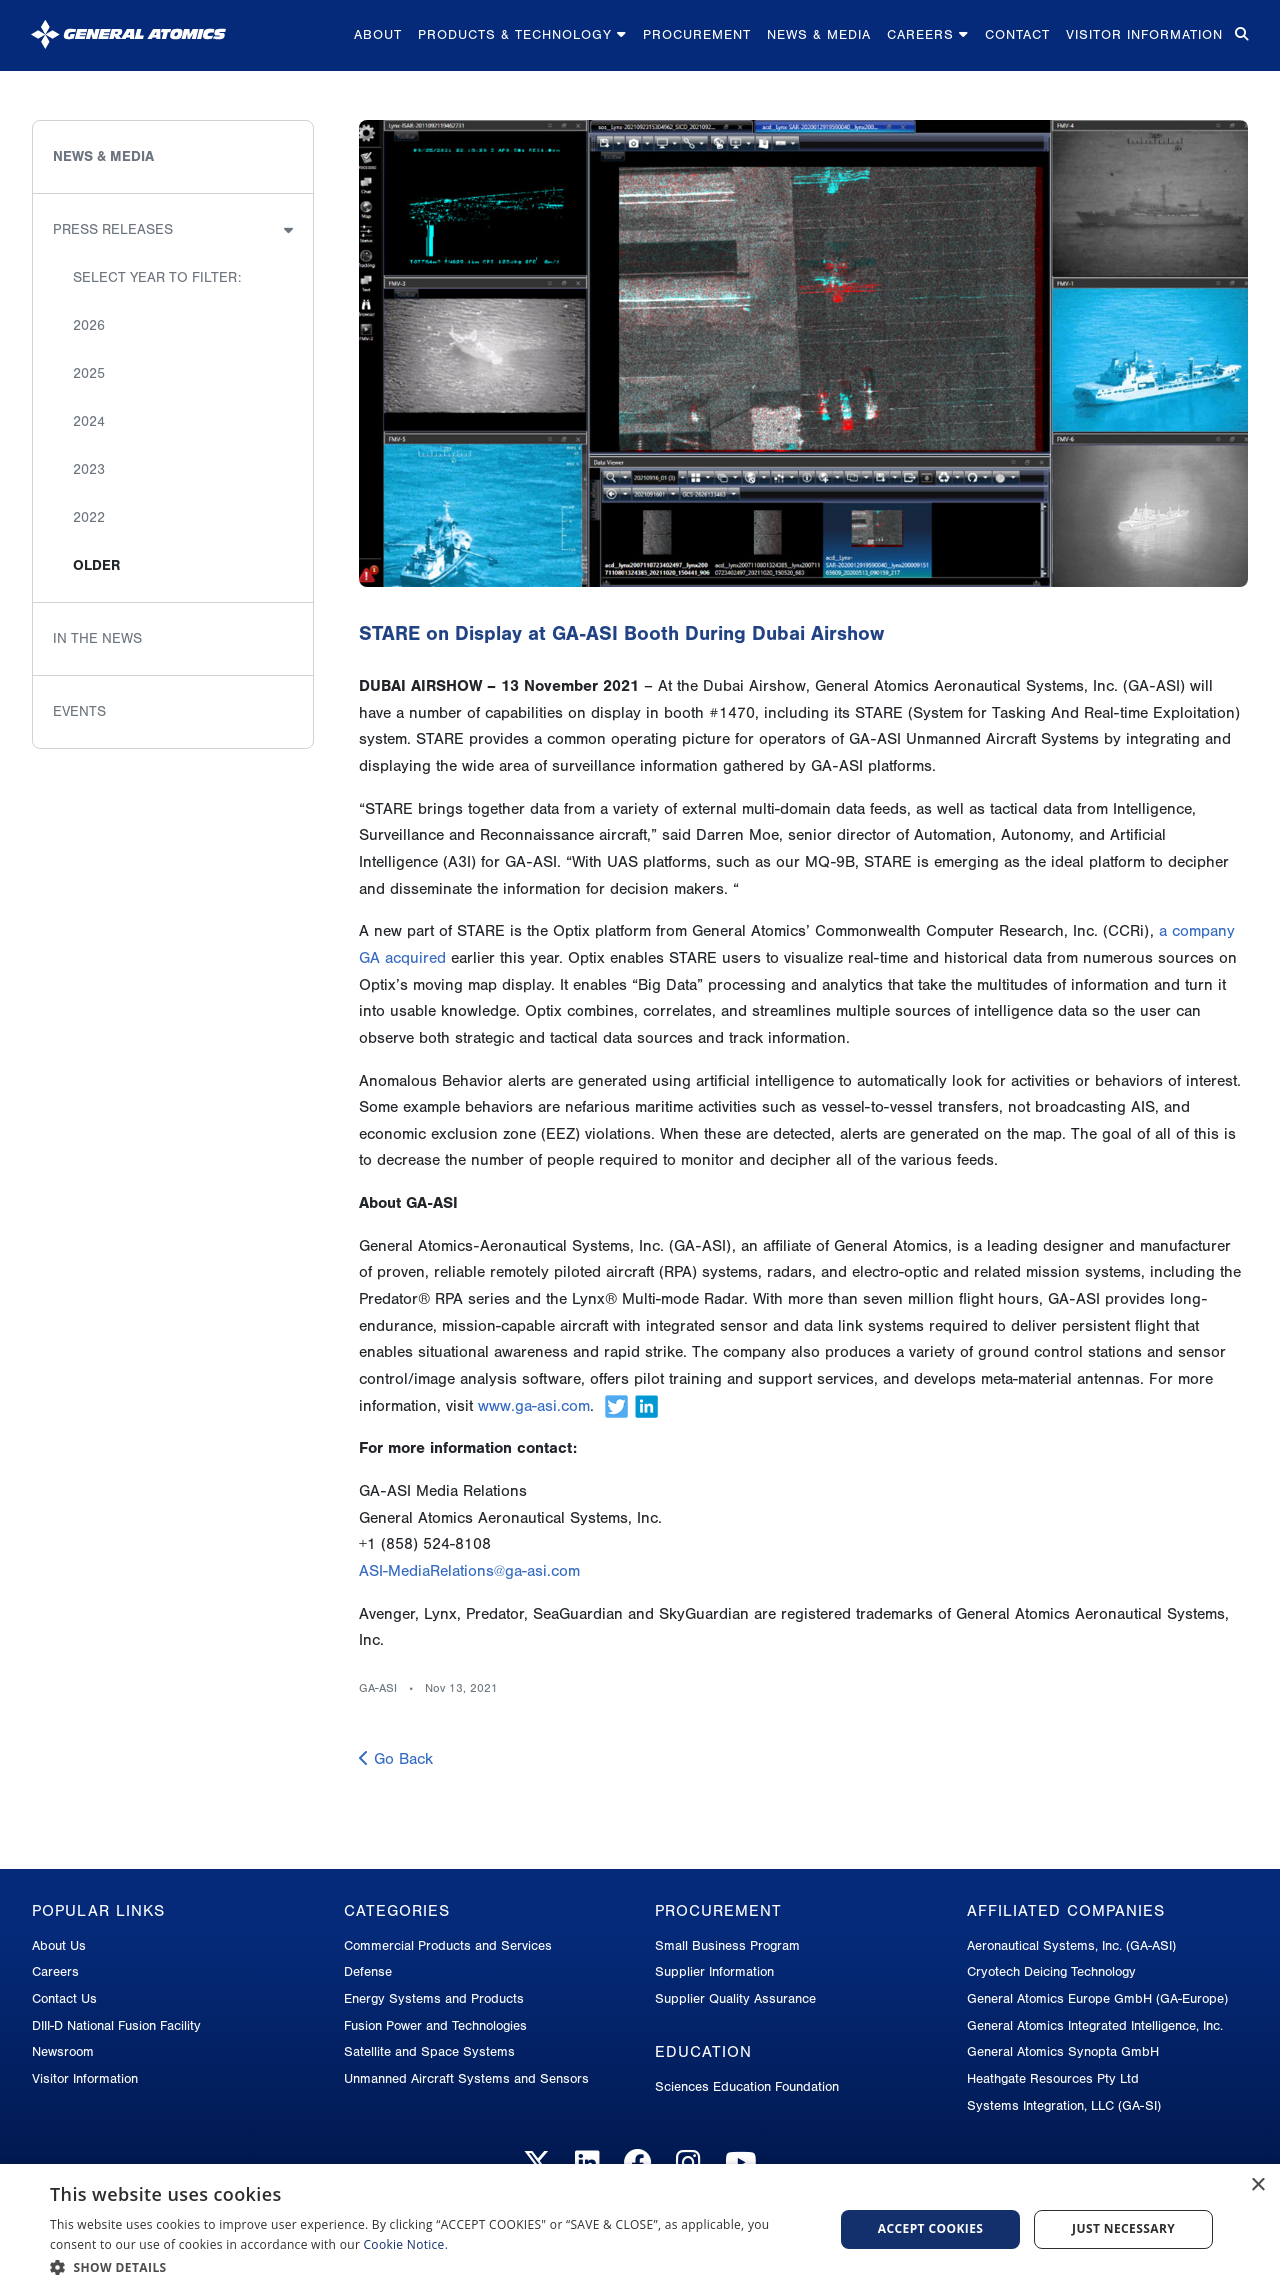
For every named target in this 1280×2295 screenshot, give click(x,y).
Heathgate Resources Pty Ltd (1053, 2078)
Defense (368, 1971)
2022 (89, 517)
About (378, 34)
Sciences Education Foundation (747, 2086)
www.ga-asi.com (534, 1406)
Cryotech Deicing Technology (1051, 1971)
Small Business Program (727, 1945)
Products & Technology (522, 34)
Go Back (396, 1759)
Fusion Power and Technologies (435, 2025)
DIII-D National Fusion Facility (116, 2025)
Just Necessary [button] (1123, 2228)
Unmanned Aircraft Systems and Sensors (466, 2078)
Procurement (697, 34)
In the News (97, 638)
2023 (89, 469)
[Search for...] (1240, 35)
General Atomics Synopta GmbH (1063, 2051)
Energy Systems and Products (434, 1998)
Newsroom (63, 2051)
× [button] (1257, 2185)
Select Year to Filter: (157, 277)
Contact (1017, 34)
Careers (928, 34)
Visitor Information (1144, 34)
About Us (59, 1945)
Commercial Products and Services (448, 1945)
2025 (89, 373)
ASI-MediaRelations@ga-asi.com (469, 1571)
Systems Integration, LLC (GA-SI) (1064, 2105)
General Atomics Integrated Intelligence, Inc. (1095, 2025)
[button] (430, 2267)
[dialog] (640, 2229)
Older (96, 565)
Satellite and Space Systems (429, 2051)
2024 (89, 421)
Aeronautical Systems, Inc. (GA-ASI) (1071, 1945)
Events (79, 711)
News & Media (819, 34)
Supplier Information (714, 1971)
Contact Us (64, 1998)
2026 (89, 325)
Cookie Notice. (406, 2244)
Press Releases (113, 229)
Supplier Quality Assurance (735, 1998)
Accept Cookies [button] (931, 2228)
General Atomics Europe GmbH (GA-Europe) (1097, 1998)
